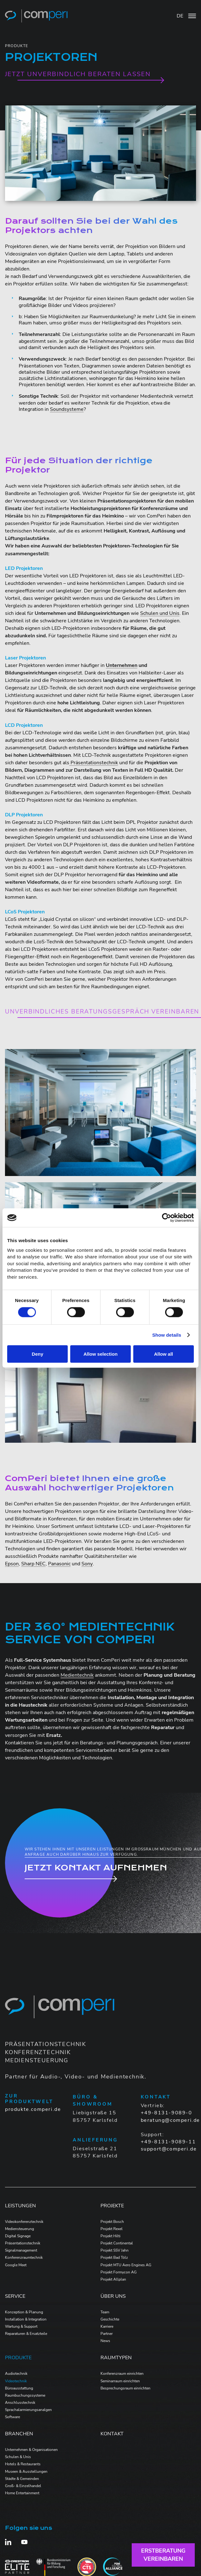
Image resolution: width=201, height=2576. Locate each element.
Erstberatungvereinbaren (163, 2554)
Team (104, 2312)
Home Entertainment (22, 2493)
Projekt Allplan (113, 2279)
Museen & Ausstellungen (26, 2471)
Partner (106, 2333)
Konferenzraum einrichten (122, 2373)
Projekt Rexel (111, 2228)
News (105, 2340)
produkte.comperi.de (33, 2109)
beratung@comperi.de (170, 2120)
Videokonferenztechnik (24, 2221)
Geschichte (109, 2319)
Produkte (18, 2357)
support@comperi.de (169, 2149)
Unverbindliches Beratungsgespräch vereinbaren (102, 1012)
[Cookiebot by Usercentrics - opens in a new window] (166, 1217)
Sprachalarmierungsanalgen (28, 2409)
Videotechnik (16, 2381)
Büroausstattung (19, 2388)
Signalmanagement (21, 2250)
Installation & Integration (26, 2319)
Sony (87, 1563)
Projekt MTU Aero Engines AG (125, 2265)
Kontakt (112, 2433)
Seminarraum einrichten (120, 2381)
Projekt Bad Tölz (114, 2257)
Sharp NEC (33, 1563)
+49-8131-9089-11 (168, 2141)
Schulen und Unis (159, 613)
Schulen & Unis (18, 2456)
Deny (37, 1354)
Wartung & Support (21, 2326)
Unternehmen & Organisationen (31, 2449)
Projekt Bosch (112, 2221)
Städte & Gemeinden (22, 2478)
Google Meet (16, 2265)
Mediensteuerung (19, 2228)
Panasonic (59, 1563)
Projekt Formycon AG (118, 2272)
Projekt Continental (116, 2243)
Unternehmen (121, 665)
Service (15, 2296)
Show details (166, 1335)
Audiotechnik (16, 2373)
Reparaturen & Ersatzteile (26, 2333)
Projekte (112, 2205)
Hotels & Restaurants (23, 2464)
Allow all (163, 1354)
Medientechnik (77, 1675)
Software (12, 2416)
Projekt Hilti (110, 2235)
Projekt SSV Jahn (114, 2250)
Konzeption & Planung (24, 2312)
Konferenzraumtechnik (24, 2257)
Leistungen (20, 2205)
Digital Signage (18, 2235)
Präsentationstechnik (93, 762)
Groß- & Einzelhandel (23, 2485)
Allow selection (100, 1354)
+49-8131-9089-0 (166, 2112)
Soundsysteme (67, 409)
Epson (12, 1563)
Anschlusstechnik (20, 2402)
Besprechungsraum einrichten (125, 2388)
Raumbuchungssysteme (25, 2395)
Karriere (106, 2326)
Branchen (19, 2433)
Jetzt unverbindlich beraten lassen (78, 74)
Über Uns (113, 2296)
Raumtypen (116, 2357)
